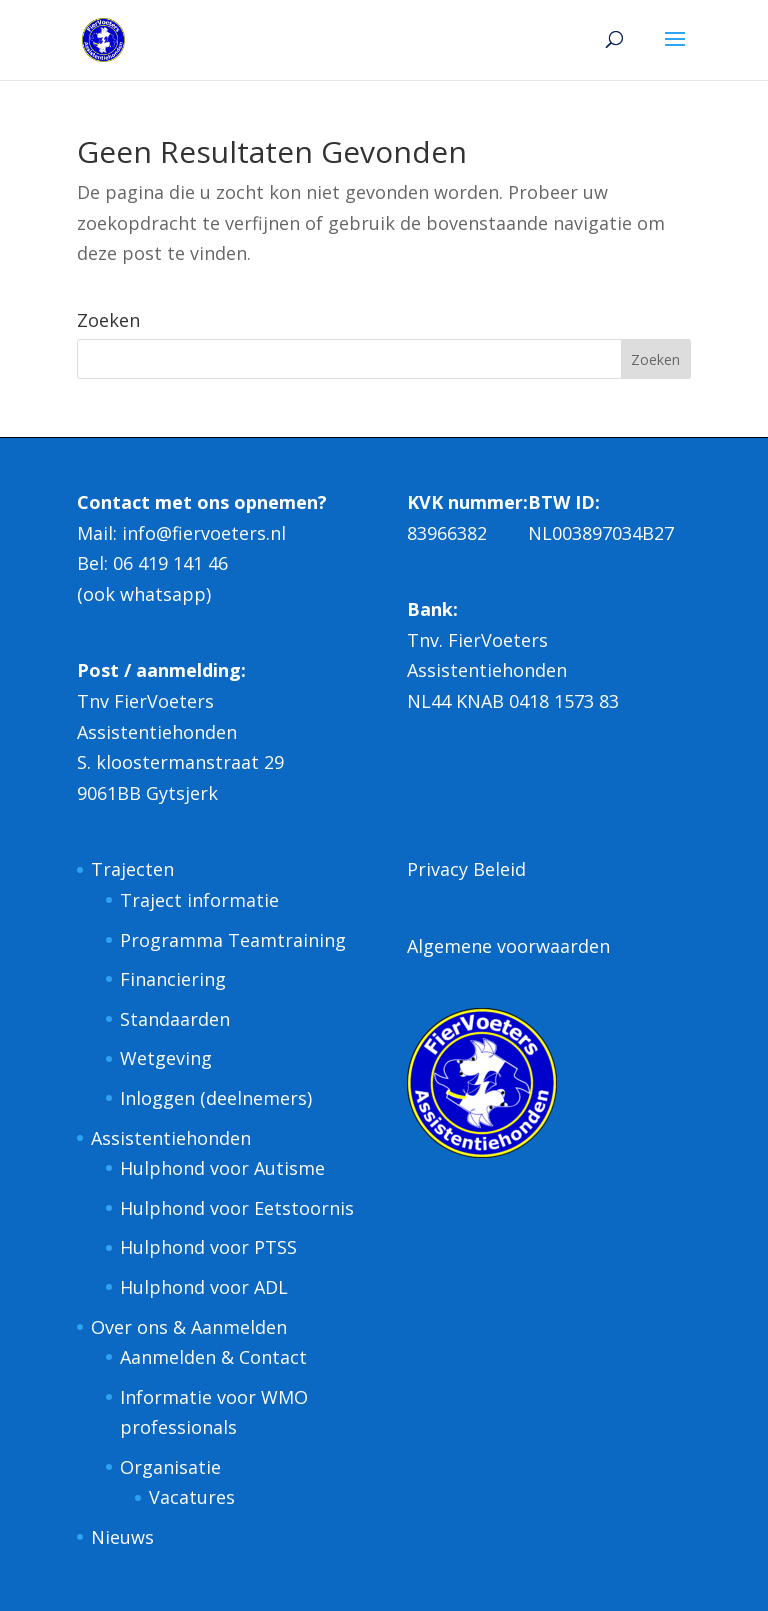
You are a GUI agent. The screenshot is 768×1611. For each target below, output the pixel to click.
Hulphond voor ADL (204, 1287)
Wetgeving (166, 1058)
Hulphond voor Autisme (222, 1168)
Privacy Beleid (466, 869)
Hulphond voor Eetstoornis (237, 1208)
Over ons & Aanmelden (189, 1327)
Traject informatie (199, 900)
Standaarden (175, 1019)
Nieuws (122, 1537)
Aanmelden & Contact (213, 1357)
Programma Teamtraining (233, 940)
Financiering (173, 979)
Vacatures (192, 1497)
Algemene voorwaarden (508, 946)
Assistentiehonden (171, 1138)
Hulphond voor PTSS (208, 1247)
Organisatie (170, 1467)
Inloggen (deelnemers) (216, 1098)
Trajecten (132, 869)
